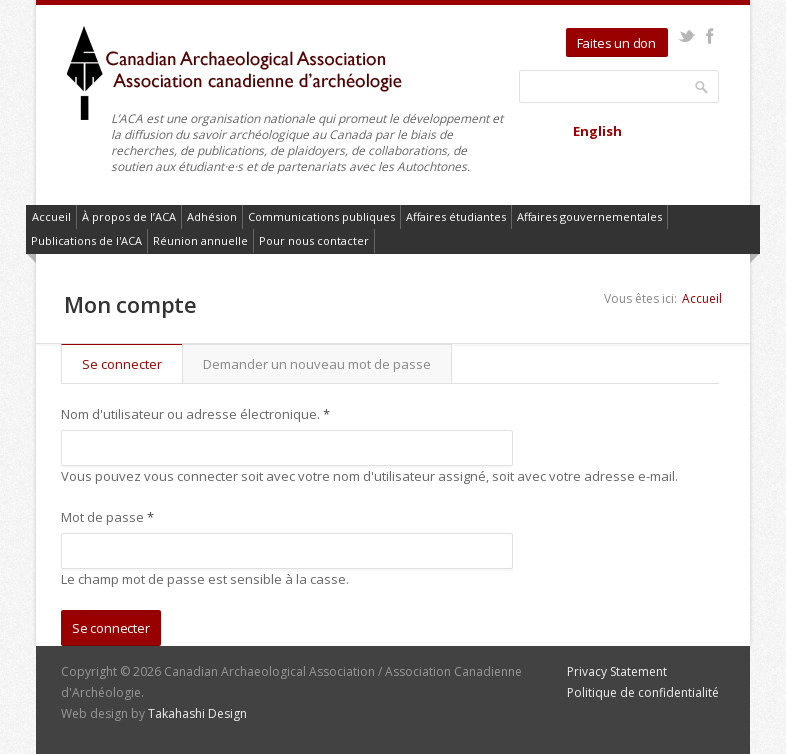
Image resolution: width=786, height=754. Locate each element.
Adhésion (212, 216)
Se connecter (132, 364)
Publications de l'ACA (86, 240)
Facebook (709, 36)
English (597, 131)
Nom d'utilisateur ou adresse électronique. (195, 414)
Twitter (686, 36)
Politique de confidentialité (643, 692)
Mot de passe (107, 517)
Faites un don (616, 43)
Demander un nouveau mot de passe (317, 364)
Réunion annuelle (200, 240)
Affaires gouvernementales (589, 216)
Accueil (51, 216)
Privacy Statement (617, 671)
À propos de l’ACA (129, 216)
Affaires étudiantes (456, 216)
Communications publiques (321, 216)
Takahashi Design (197, 713)
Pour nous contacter (314, 240)
